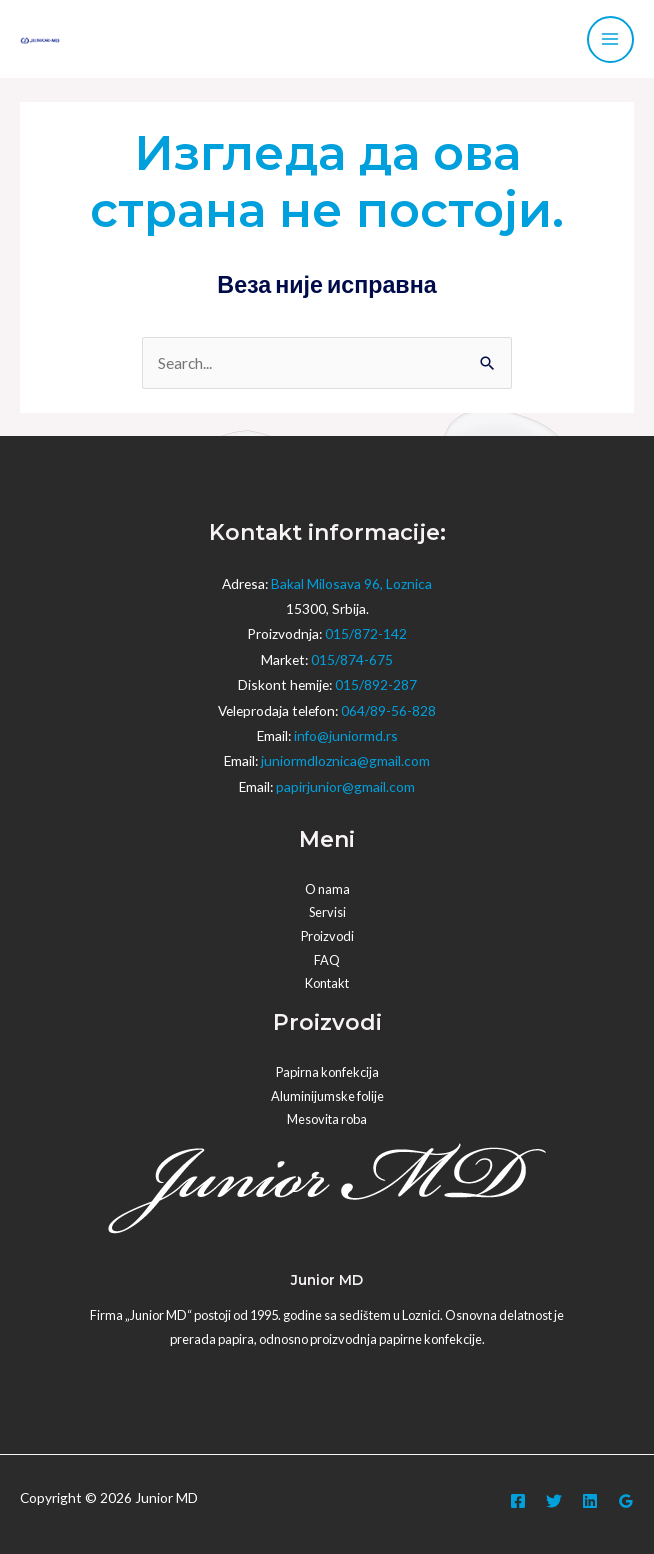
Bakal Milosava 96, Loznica (351, 583)
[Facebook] (518, 1501)
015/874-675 (352, 659)
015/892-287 (376, 684)
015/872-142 (366, 633)
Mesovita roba (327, 1119)
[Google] (626, 1501)
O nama (327, 889)
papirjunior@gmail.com (345, 786)
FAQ (327, 960)
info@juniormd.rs (346, 735)
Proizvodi (327, 936)
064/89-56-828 (388, 710)
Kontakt (327, 983)
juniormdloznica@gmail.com (345, 760)
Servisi (327, 912)
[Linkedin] (590, 1501)
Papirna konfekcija (327, 1072)
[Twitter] (554, 1501)
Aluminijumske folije (327, 1096)
